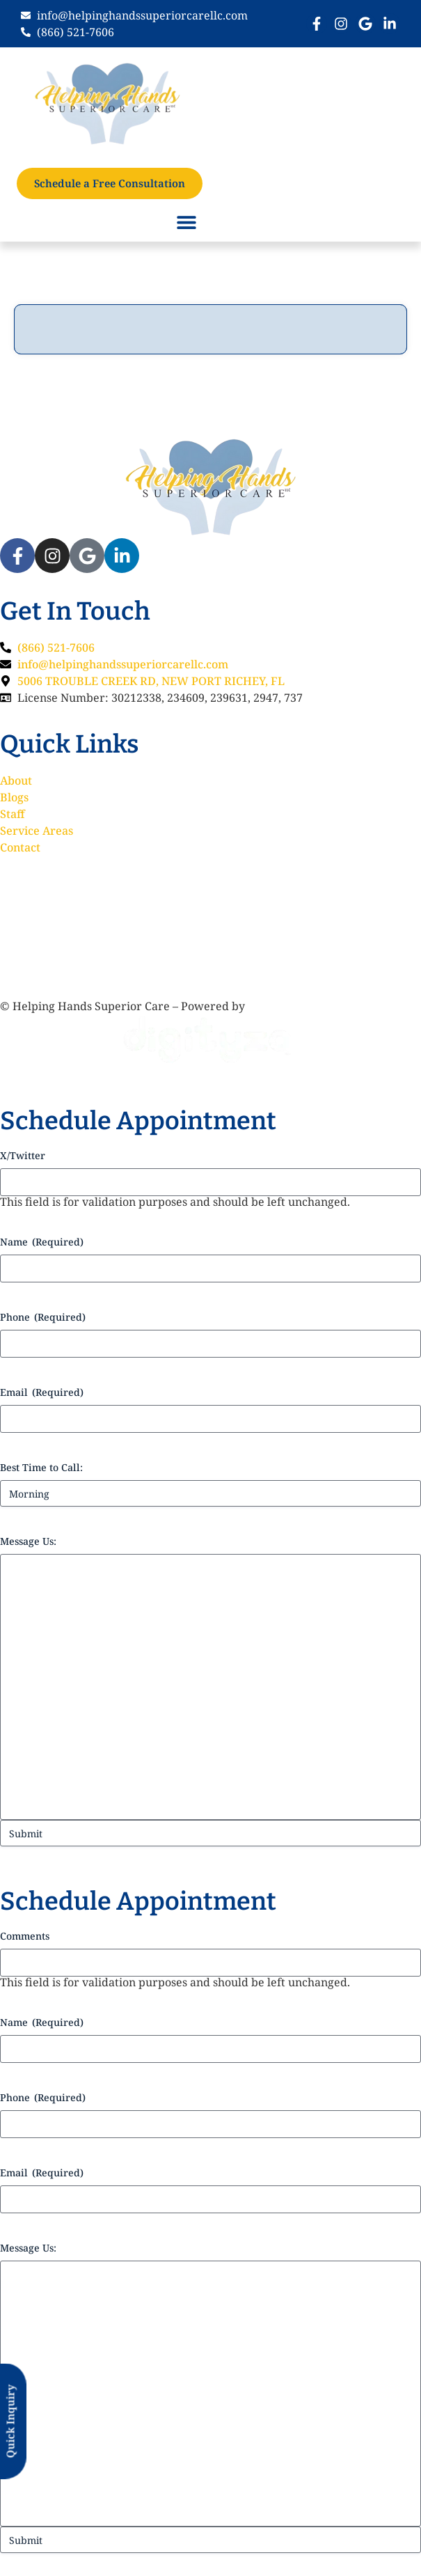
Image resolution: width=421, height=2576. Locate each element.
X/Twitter (22, 1155)
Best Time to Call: (41, 1467)
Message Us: (28, 1541)
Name (42, 1242)
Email (42, 1392)
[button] (186, 221)
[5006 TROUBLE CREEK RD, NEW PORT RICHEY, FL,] (210, 924)
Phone (43, 1317)
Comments (24, 1935)
